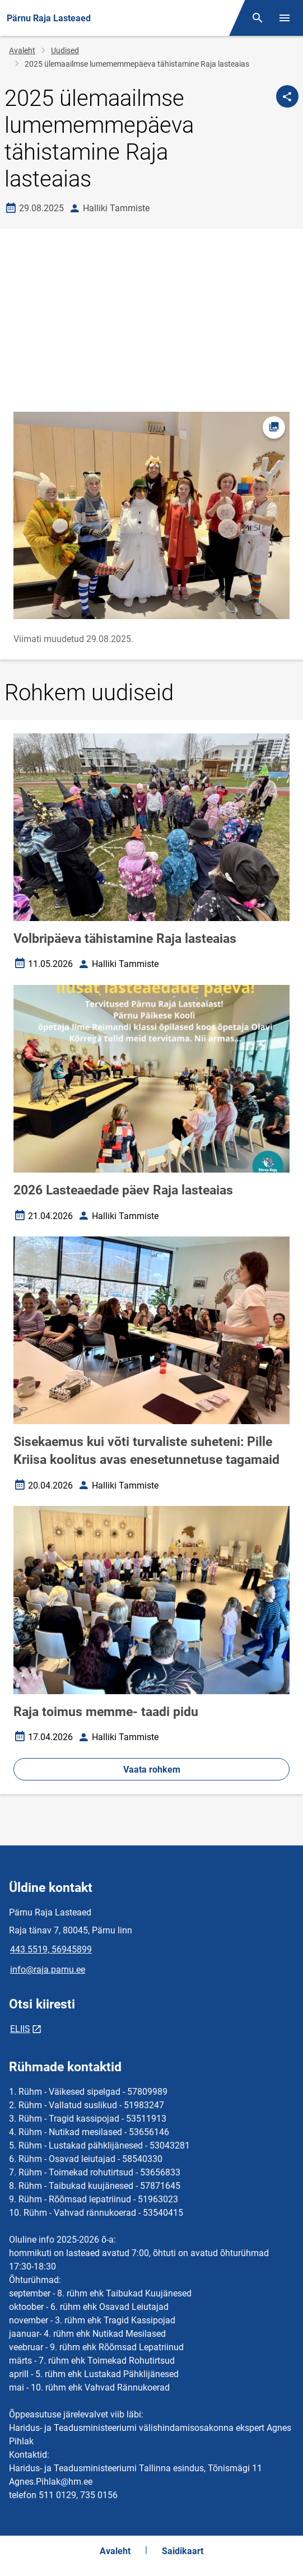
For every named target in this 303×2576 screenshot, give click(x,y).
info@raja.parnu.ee (47, 1969)
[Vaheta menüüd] (284, 18)
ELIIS (20, 2029)
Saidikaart (182, 2551)
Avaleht (22, 50)
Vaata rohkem (151, 1769)
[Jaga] (287, 96)
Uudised (65, 50)
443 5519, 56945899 (51, 1949)
